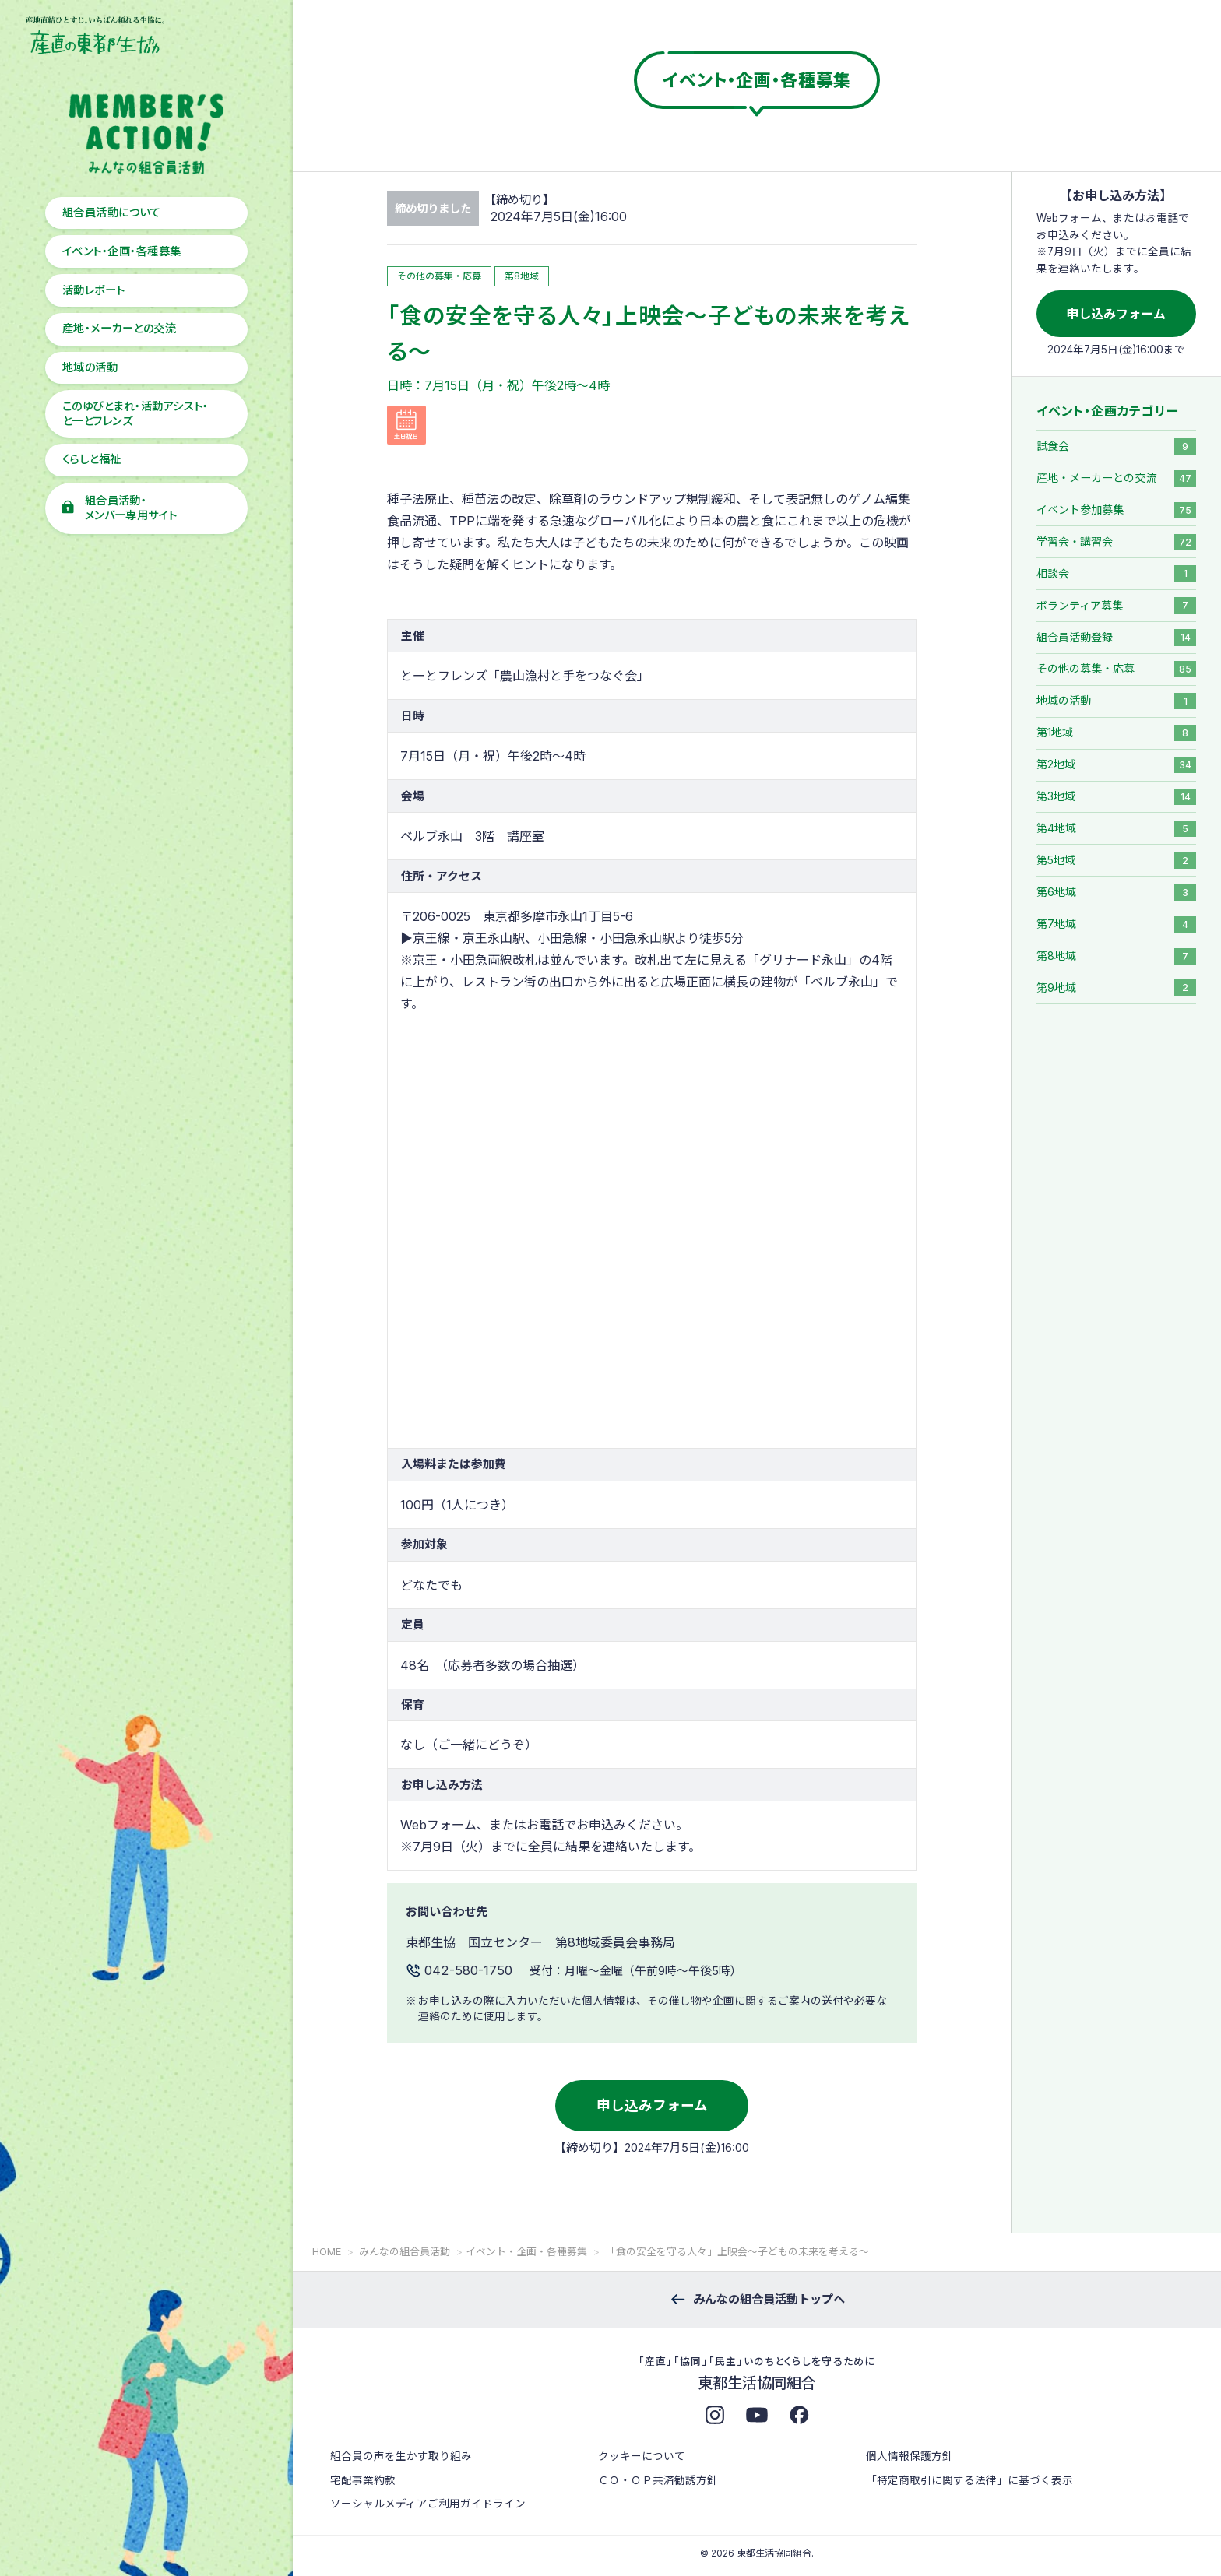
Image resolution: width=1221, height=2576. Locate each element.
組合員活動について (111, 212)
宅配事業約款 (363, 2480)
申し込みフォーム (652, 2105)
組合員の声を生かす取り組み (401, 2456)
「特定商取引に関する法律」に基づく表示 (969, 2480)
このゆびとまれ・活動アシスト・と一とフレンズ (135, 413)
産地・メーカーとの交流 (119, 328)
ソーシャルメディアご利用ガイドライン (428, 2503)
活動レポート (93, 290)
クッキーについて (641, 2456)
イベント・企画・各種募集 (121, 251)
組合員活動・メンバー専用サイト (131, 508)
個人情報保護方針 (909, 2456)
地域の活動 (90, 367)
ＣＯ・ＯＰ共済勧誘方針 (658, 2480)
